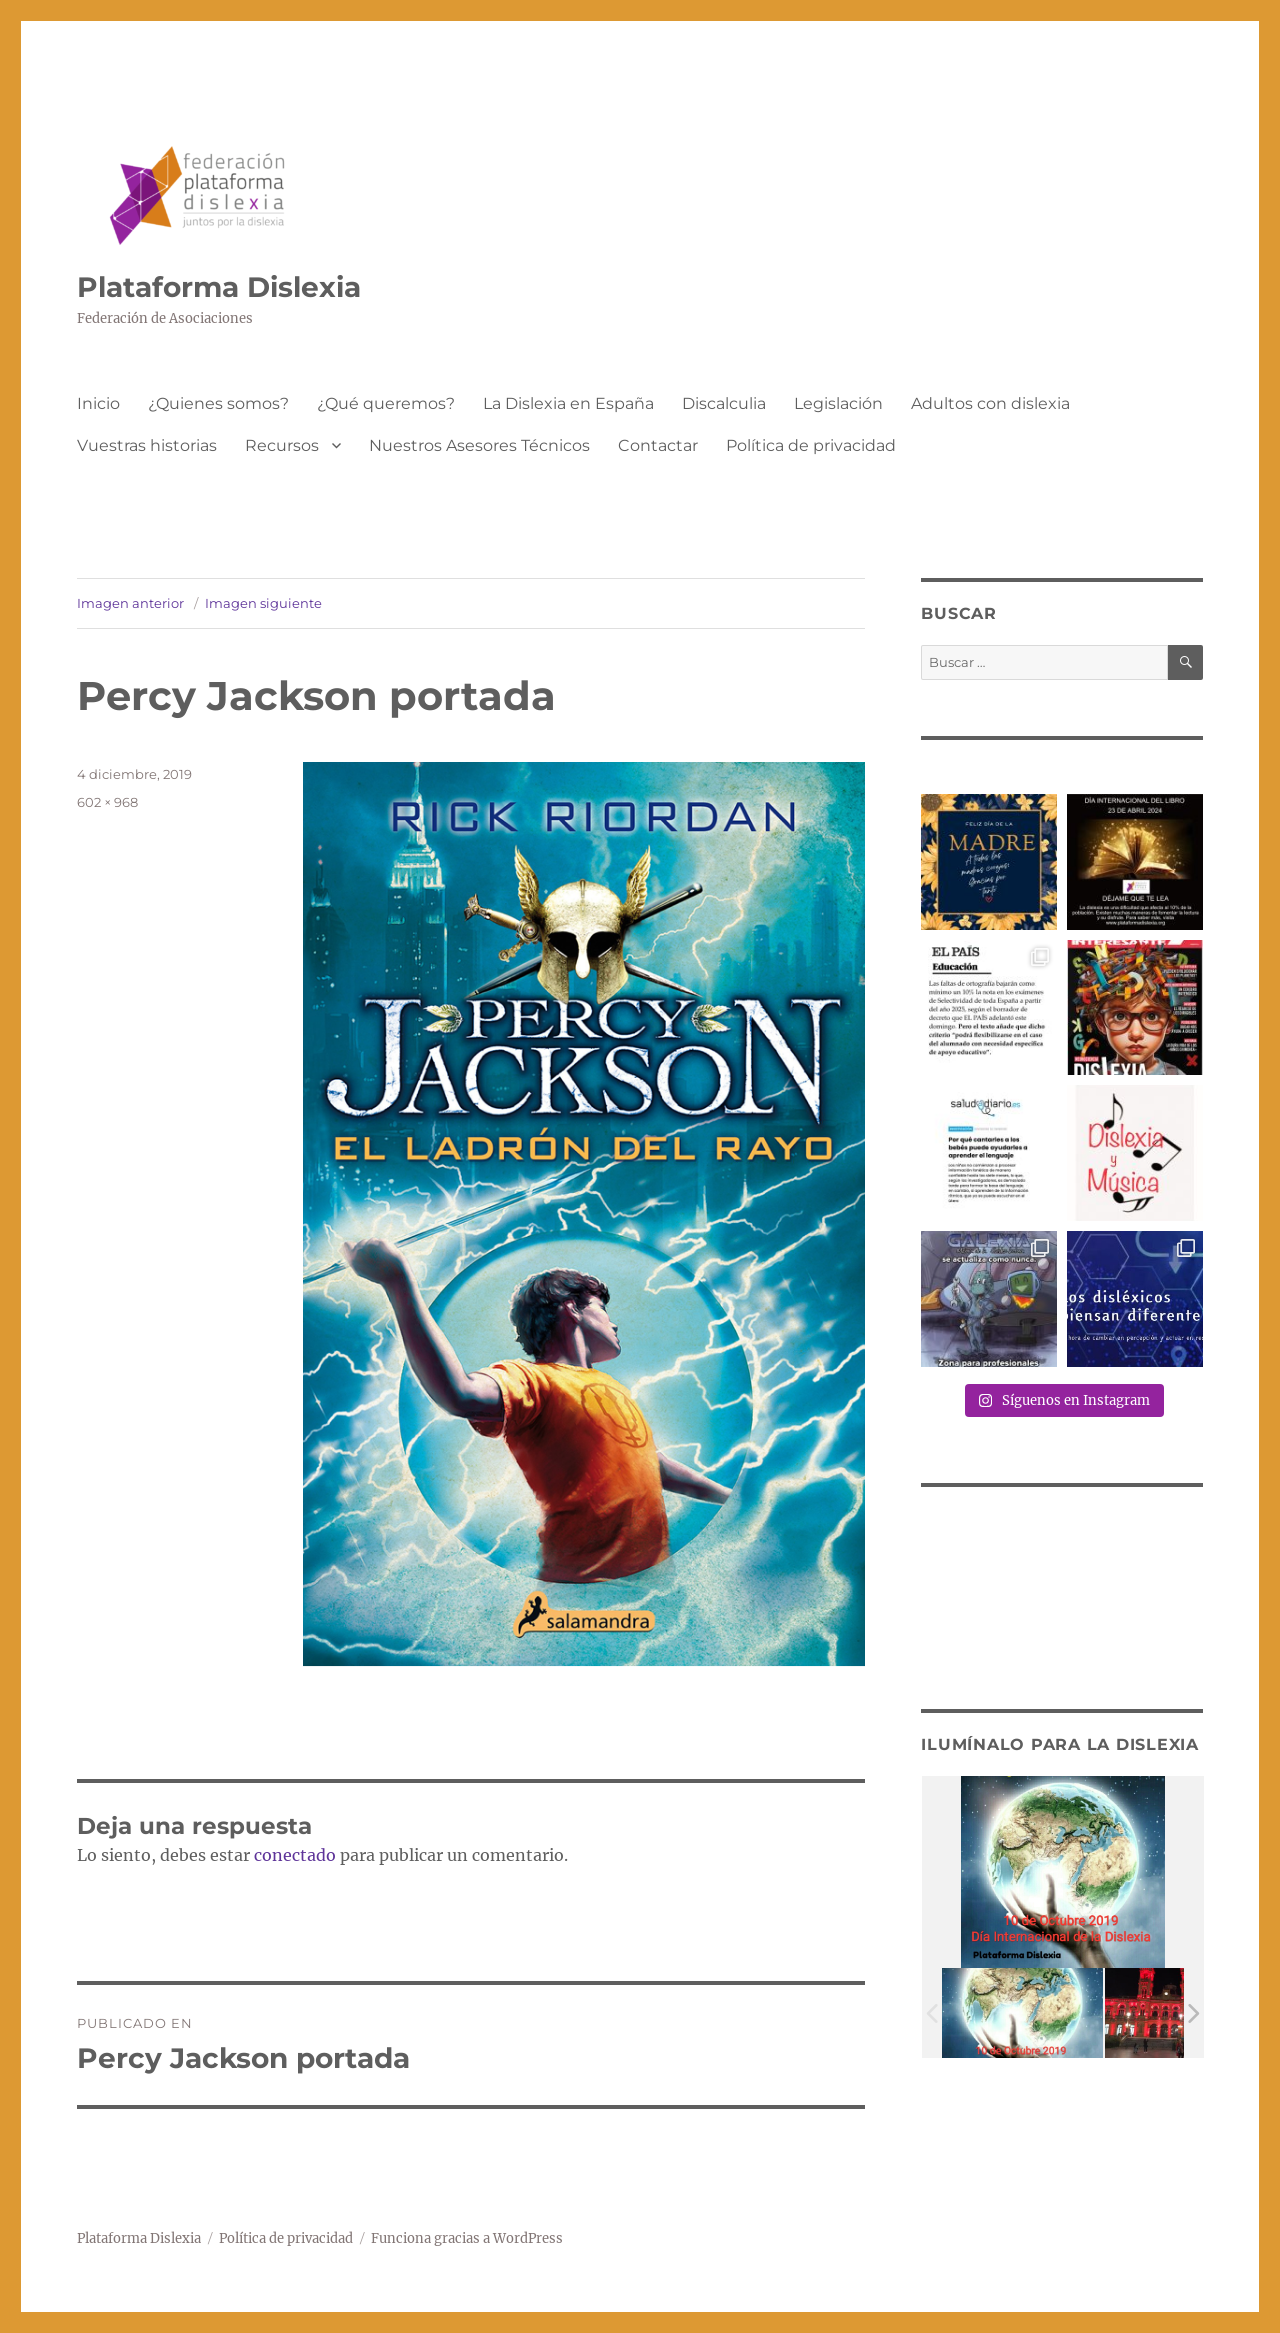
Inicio (98, 403)
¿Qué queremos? (386, 403)
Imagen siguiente (263, 603)
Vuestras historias (147, 445)
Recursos (282, 445)
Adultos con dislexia (990, 403)
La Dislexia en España (568, 403)
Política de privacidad (811, 445)
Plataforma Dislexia (219, 287)
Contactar (658, 445)
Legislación (838, 403)
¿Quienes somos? (218, 403)
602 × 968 (107, 802)
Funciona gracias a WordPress (467, 2238)
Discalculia (724, 403)
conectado (295, 1855)
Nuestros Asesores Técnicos (479, 445)
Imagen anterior (130, 603)
